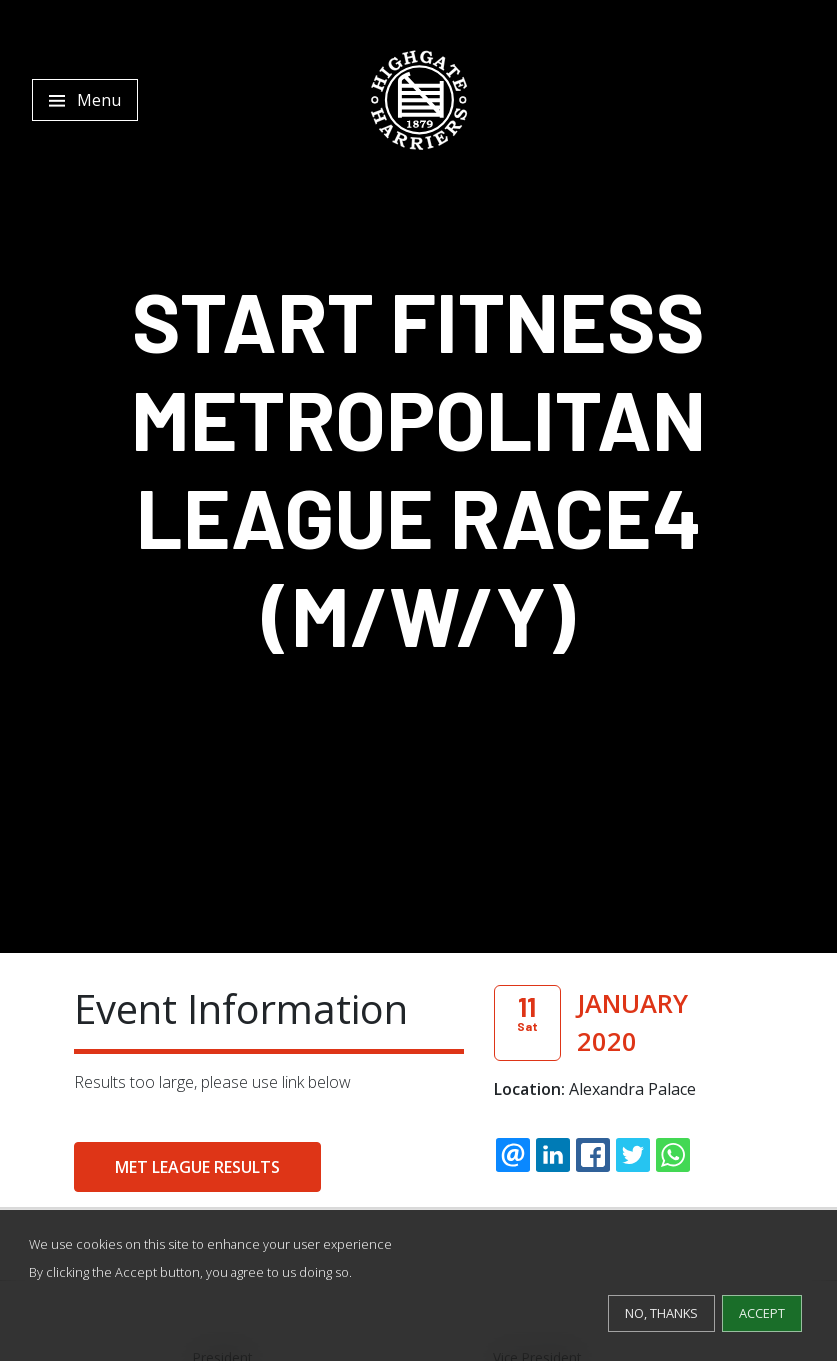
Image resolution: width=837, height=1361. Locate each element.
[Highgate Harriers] (419, 100)
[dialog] (418, 1285)
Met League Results (197, 1167)
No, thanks (661, 1313)
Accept (762, 1313)
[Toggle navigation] (85, 100)
